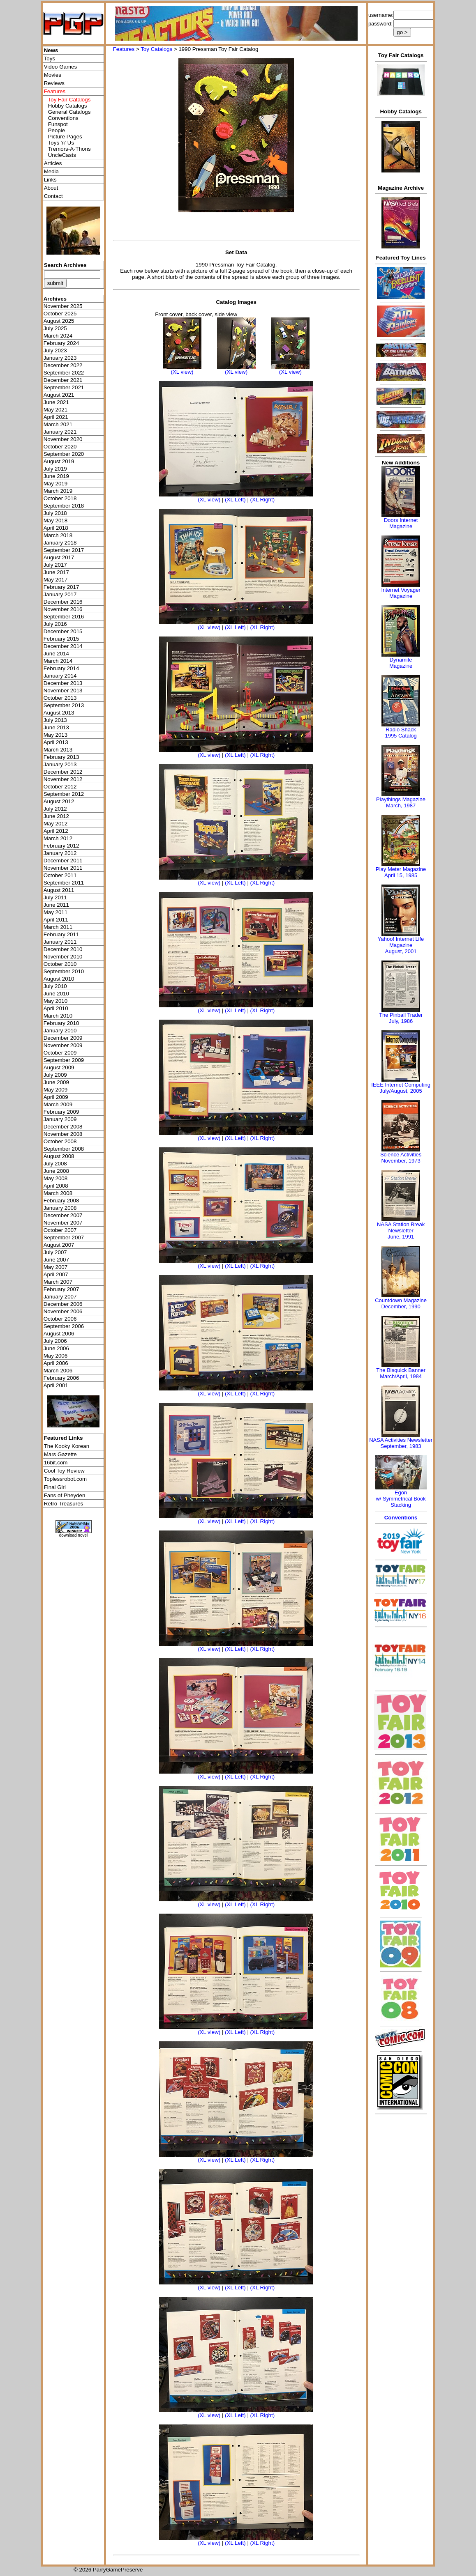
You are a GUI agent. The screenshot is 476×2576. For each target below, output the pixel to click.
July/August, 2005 (400, 1091)
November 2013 (63, 690)
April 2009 (56, 1097)
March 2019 (58, 491)
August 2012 (59, 801)
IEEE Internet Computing (400, 1085)
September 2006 (64, 1326)
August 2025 (59, 321)
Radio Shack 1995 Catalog (400, 732)
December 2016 (63, 602)
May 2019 (56, 483)
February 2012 (61, 846)
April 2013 (56, 742)
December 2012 (63, 772)
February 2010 (61, 1023)
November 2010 (63, 957)
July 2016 (55, 624)
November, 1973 (400, 1161)
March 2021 (58, 424)
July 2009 (55, 1075)
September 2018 (64, 506)
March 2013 (58, 750)
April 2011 (56, 920)
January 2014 (60, 676)
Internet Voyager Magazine (400, 593)
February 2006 (61, 1378)
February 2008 (61, 1200)
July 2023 (55, 350)
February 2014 (61, 668)
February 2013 (61, 757)
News (51, 50)
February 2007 (61, 1289)
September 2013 (64, 705)
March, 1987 (401, 805)
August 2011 (59, 890)
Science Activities (400, 1154)
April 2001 (56, 1385)
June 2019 (56, 476)
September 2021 (64, 387)
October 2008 (60, 1141)
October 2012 (60, 787)
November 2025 (63, 306)
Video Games (60, 67)
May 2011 (56, 912)
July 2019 (55, 469)
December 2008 (63, 1127)
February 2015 (61, 639)
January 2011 (60, 942)
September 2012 (64, 794)
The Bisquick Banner (400, 1370)
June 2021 (56, 402)
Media (51, 171)
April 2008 (56, 1186)
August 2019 (59, 461)
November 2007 (63, 1223)
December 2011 (63, 860)
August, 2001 (401, 951)
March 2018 (58, 535)
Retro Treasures (63, 1504)
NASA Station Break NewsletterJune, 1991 (401, 1230)
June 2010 (56, 993)
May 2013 (56, 735)
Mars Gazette (60, 1454)
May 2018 (56, 520)
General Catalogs (69, 112)
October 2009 (60, 1053)
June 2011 (56, 905)
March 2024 (58, 336)
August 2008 (59, 1156)
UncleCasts (62, 155)
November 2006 (63, 1311)
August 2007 (59, 1245)
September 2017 (64, 550)
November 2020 (63, 439)
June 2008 (56, 1171)
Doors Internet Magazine (401, 523)
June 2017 (56, 572)
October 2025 (60, 313)
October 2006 (60, 1319)
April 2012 (56, 831)
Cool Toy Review (64, 1471)
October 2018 (60, 498)
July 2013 (55, 720)
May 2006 (56, 1356)
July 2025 (55, 328)
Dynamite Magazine (400, 663)
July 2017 (55, 565)
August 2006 (59, 1334)
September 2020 (64, 454)
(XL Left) (235, 499)
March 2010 (58, 1016)
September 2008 (64, 1149)
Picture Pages (65, 136)
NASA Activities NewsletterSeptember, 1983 (400, 1443)
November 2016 (63, 609)
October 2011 (60, 875)
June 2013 (56, 727)
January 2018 (60, 543)
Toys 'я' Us (61, 143)
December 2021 (63, 380)
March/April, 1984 (401, 1376)
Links (50, 180)
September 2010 (64, 971)
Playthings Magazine (400, 799)
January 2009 (60, 1119)
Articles (53, 163)
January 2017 (60, 594)
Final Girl (55, 1487)
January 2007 (60, 1297)
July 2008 (55, 1163)
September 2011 (64, 883)
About (51, 188)
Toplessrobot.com (65, 1479)
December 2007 (63, 1215)
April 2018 (56, 528)
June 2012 (56, 816)
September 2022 (64, 373)
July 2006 (55, 1341)
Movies (52, 75)
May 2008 (56, 1178)
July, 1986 (401, 1021)
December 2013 (63, 683)
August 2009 (59, 1067)
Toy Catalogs (156, 49)
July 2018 (55, 513)
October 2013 (60, 698)
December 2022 (63, 365)
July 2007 (55, 1252)
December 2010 (63, 949)
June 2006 (56, 1348)
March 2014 (58, 661)
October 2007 (60, 1230)
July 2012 (55, 809)
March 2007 (58, 1282)
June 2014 (56, 653)
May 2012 (56, 823)
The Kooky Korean (66, 1446)
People (56, 130)
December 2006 (63, 1304)
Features (124, 49)
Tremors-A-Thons (69, 149)
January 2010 (60, 1030)
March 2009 (58, 1104)
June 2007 (56, 1260)
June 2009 (56, 1082)
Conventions (63, 118)
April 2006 (56, 1363)
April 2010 (56, 1008)
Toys (49, 58)
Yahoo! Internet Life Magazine (401, 942)
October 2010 (60, 964)
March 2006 (58, 1370)
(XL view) (182, 372)
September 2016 (64, 617)
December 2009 (63, 1038)
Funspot (58, 124)
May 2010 (56, 1001)
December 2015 (63, 631)
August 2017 (59, 557)
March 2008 (58, 1193)
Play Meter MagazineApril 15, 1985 (401, 872)
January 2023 (60, 358)
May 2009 (56, 1090)
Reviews (54, 83)
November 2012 (63, 779)
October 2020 (60, 447)
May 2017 (56, 580)
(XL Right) (262, 499)
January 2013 (60, 764)
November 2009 (63, 1045)
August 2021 (59, 395)
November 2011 (63, 868)
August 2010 (59, 979)
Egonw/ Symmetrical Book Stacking (400, 1498)
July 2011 (55, 897)
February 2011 (61, 934)
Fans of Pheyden (64, 1495)
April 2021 (56, 417)
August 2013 (59, 713)
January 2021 (60, 432)
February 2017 (61, 587)
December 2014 (63, 646)
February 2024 (61, 343)
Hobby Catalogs (67, 106)
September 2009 (64, 1060)
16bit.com (56, 1462)
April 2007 (56, 1274)
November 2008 (63, 1134)
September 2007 (64, 1237)
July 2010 (55, 986)
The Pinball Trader (401, 1015)
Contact (53, 196)
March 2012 (58, 838)
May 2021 (56, 410)
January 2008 (60, 1208)
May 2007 (56, 1267)
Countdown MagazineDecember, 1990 (401, 1303)
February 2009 (61, 1112)
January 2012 (60, 853)
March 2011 (58, 927)
